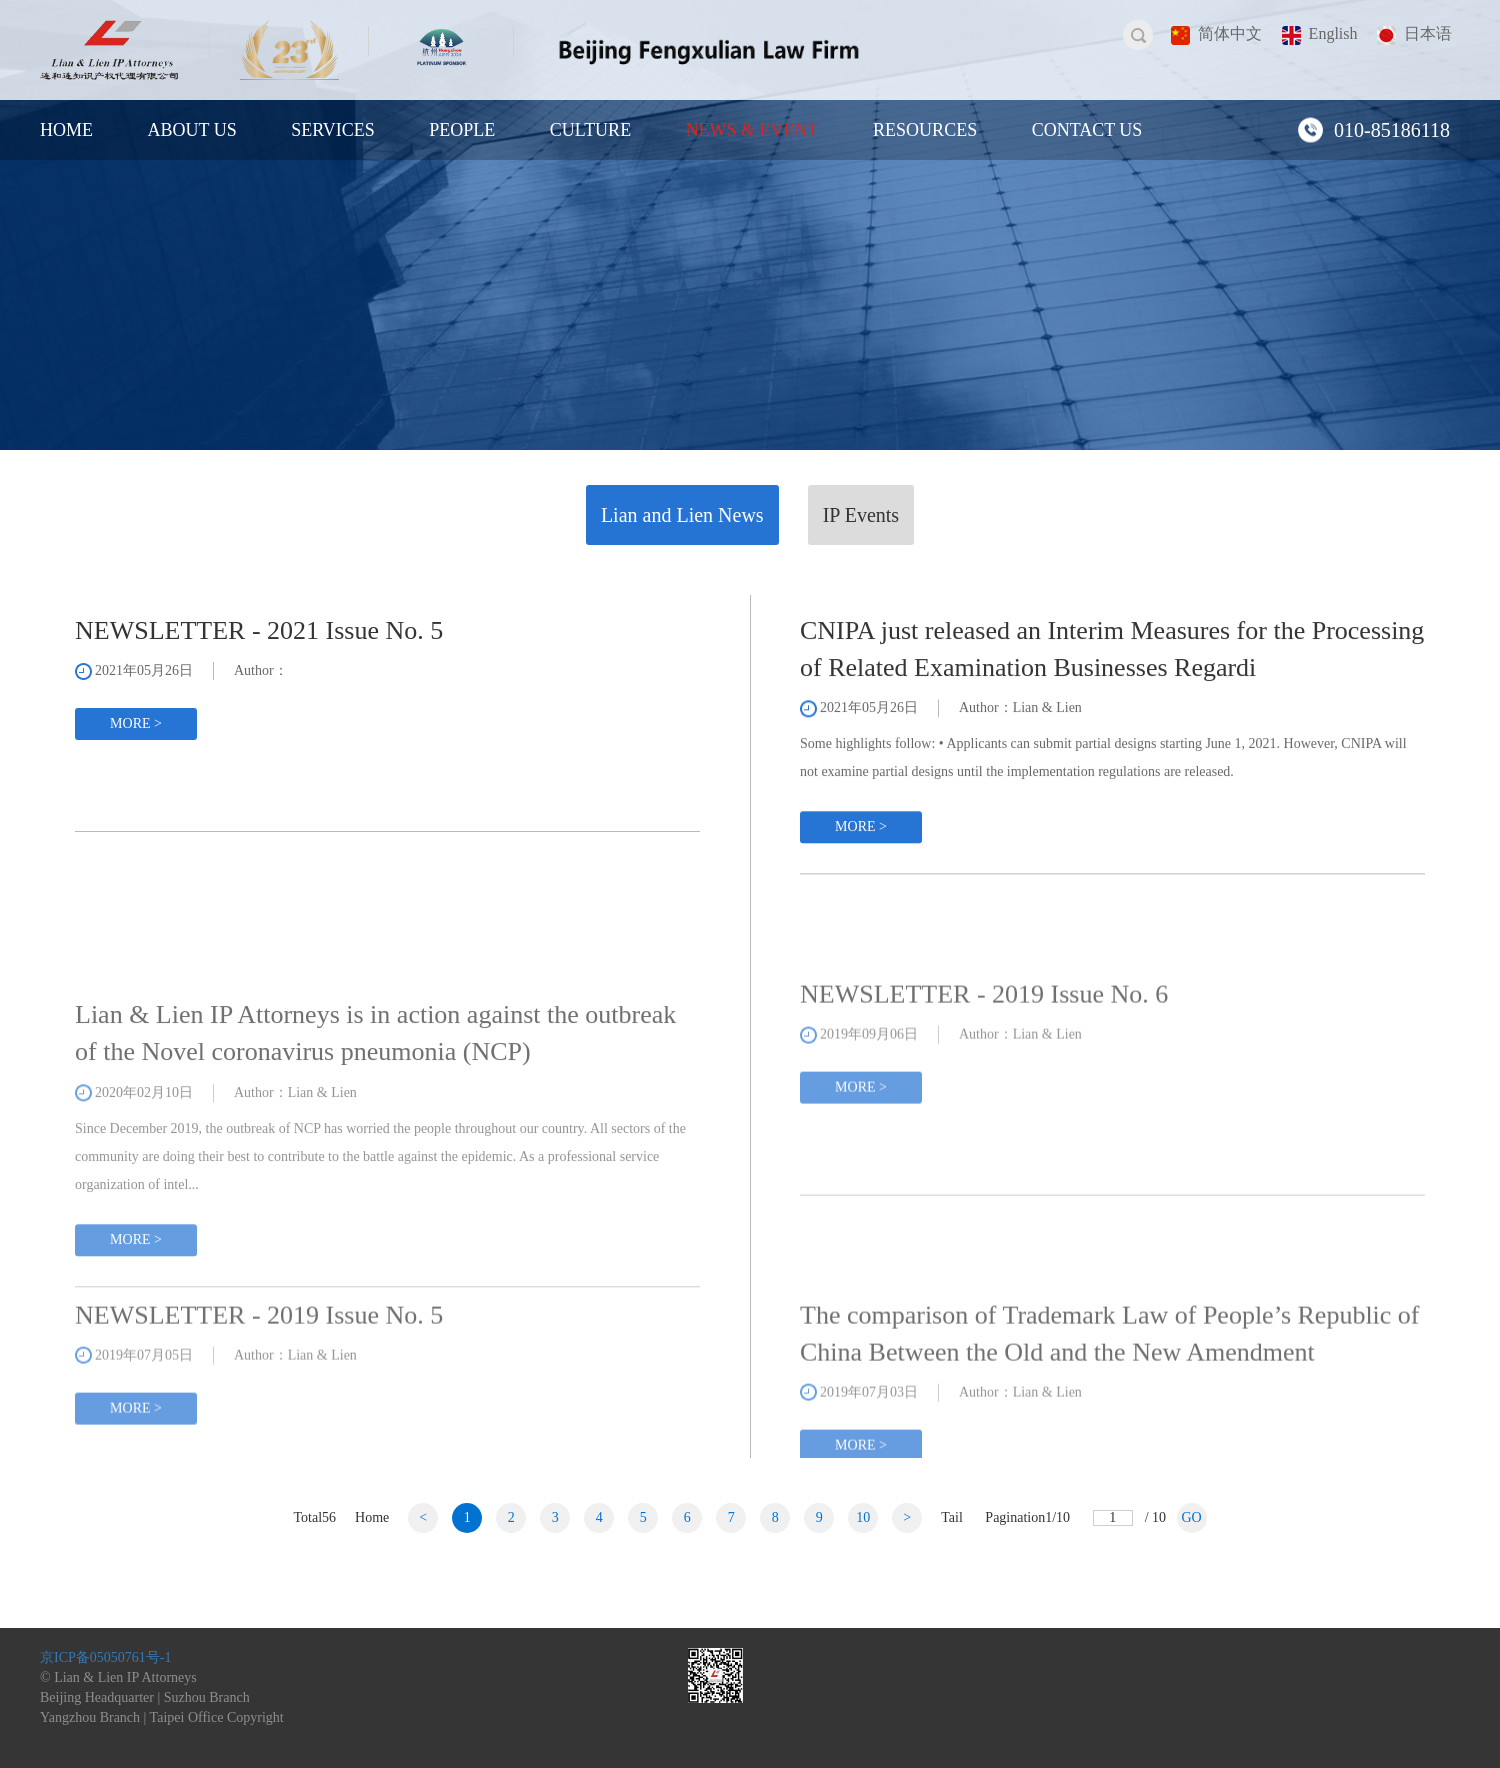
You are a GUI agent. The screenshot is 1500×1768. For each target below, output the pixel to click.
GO (1191, 1517)
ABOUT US (192, 130)
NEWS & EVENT (752, 130)
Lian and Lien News (682, 515)
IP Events (861, 515)
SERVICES (333, 130)
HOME (66, 130)
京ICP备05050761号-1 (105, 1657)
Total (314, 1517)
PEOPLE (462, 130)
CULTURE (590, 130)
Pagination (1027, 1517)
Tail (952, 1517)
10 (863, 1517)
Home (372, 1517)
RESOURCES (925, 130)
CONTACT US (1087, 130)
